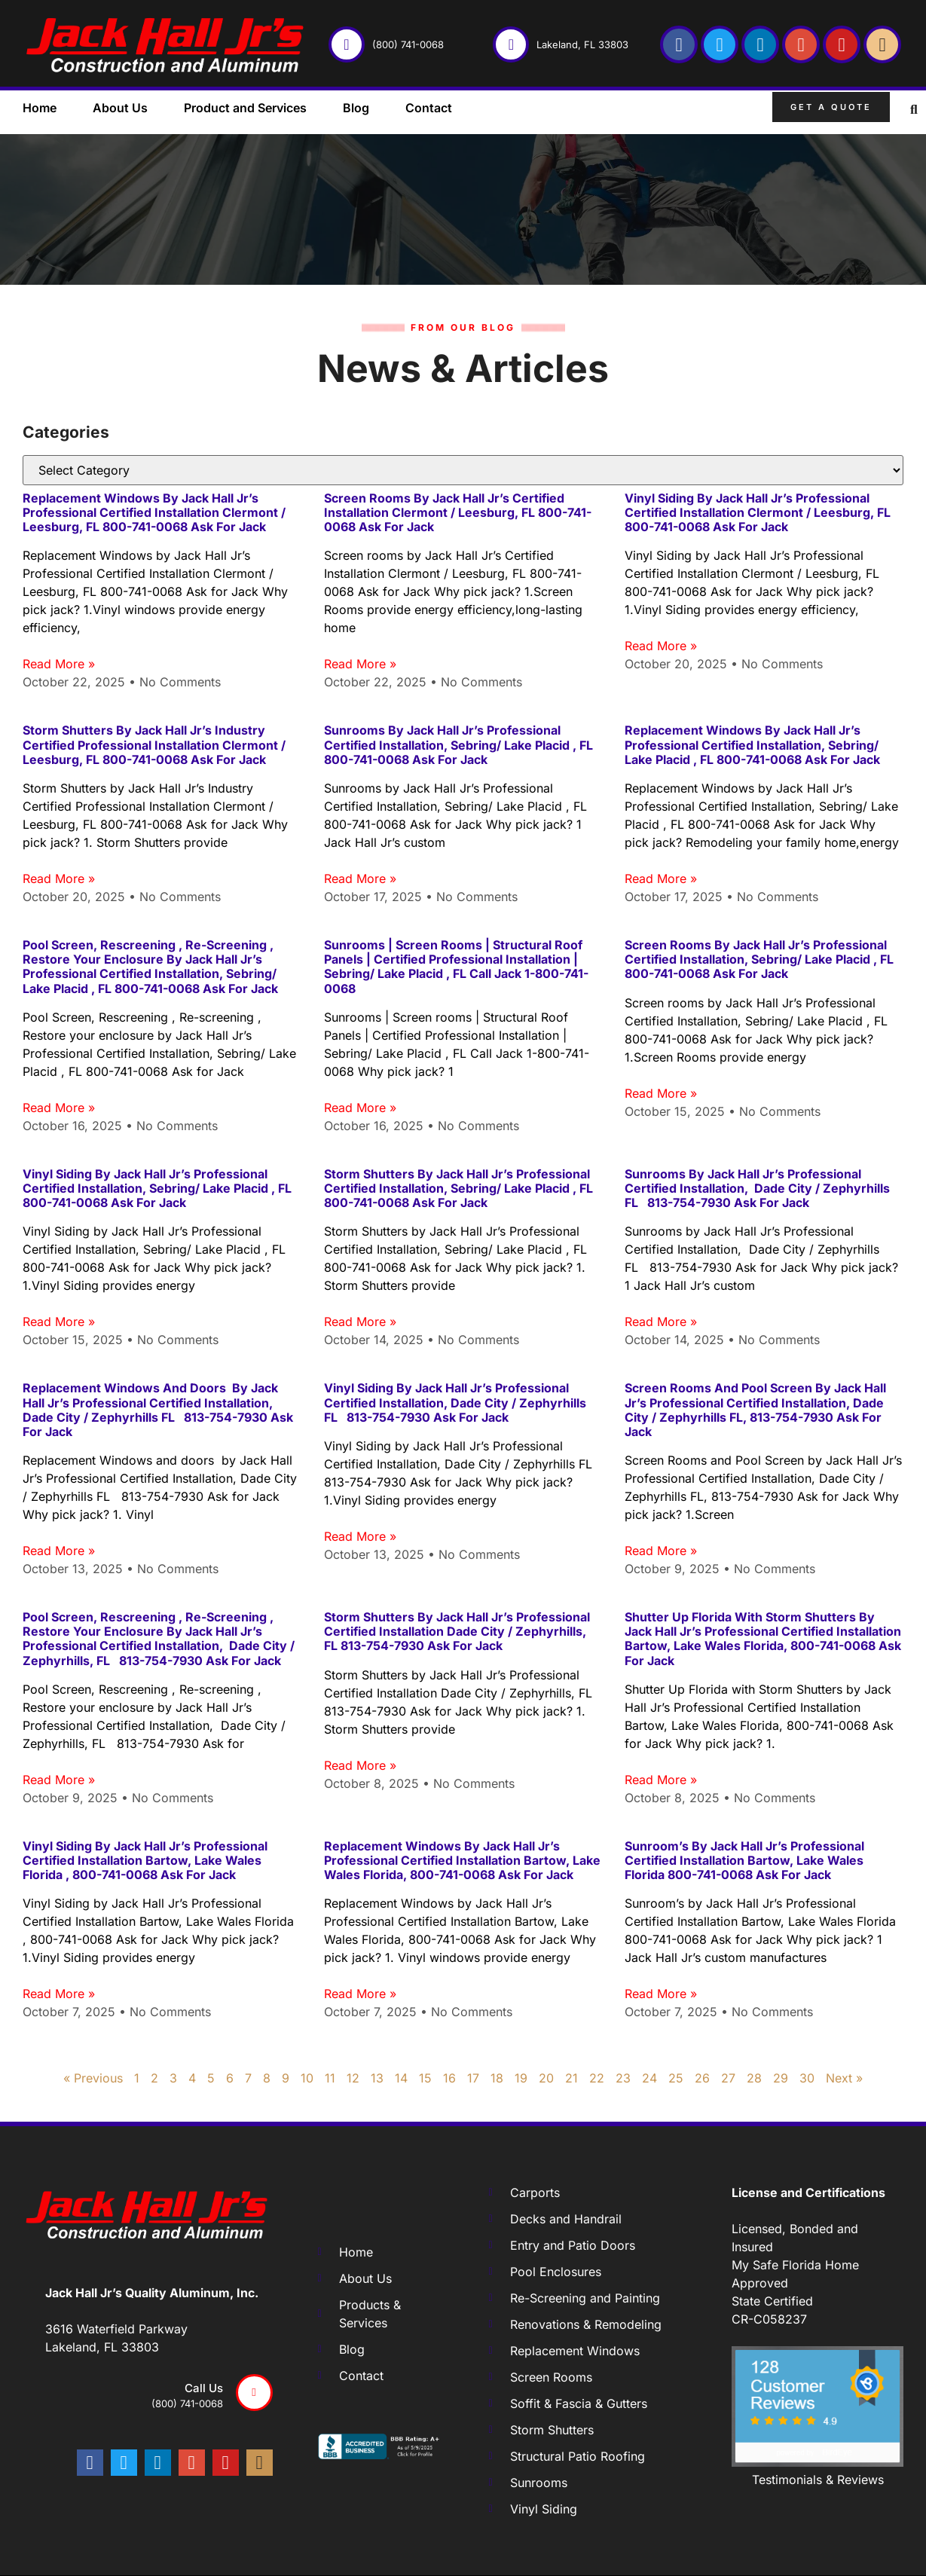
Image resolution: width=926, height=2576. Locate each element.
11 (330, 2078)
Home (40, 107)
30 (806, 2078)
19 (521, 2078)
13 (377, 2078)
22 (596, 2078)
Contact (428, 107)
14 (401, 2078)
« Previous (93, 2078)
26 (702, 2078)
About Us (120, 107)
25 (675, 2078)
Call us (204, 2388)
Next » (844, 2078)
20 (546, 2078)
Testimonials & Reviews (818, 2479)
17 (473, 2078)
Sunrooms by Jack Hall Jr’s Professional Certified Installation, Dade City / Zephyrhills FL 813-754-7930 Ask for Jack (757, 1188)
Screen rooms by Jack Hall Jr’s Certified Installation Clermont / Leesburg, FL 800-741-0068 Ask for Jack (457, 512)
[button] (914, 110)
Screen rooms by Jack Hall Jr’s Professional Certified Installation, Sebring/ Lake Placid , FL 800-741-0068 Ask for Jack (759, 959)
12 (353, 2078)
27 (728, 2078)
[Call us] (254, 2392)
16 (449, 2078)
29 (780, 2078)
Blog (356, 107)
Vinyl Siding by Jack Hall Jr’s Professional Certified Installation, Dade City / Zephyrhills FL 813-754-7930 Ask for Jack (455, 1402)
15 (425, 2078)
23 (623, 2078)
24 (649, 2078)
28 (754, 2078)
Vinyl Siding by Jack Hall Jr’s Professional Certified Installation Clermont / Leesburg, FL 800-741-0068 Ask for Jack (758, 512)
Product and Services (245, 107)
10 (307, 2078)
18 (497, 2078)
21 (571, 2078)
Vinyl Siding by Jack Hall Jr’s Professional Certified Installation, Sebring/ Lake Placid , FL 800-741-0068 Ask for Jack (157, 1188)
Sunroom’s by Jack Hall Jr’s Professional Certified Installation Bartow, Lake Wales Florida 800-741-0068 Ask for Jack (744, 1860)
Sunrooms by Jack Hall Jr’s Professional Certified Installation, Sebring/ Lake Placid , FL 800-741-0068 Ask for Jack (460, 744)
